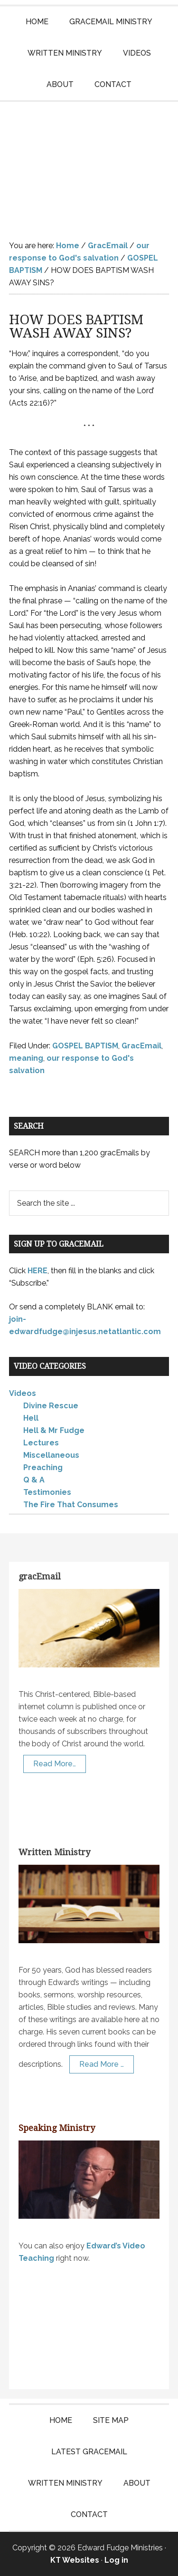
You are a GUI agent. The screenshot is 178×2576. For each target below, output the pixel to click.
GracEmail (141, 1045)
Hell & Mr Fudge (53, 1430)
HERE (37, 1270)
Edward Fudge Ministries (89, 164)
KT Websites (74, 2560)
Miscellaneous (51, 1455)
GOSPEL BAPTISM (85, 1045)
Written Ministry (54, 1852)
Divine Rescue (50, 1405)
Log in (116, 2560)
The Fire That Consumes (70, 1504)
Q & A (34, 1479)
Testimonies (47, 1492)
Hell (30, 1418)
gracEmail (40, 1576)
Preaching (43, 1467)
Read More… (54, 1763)
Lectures (41, 1442)
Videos (22, 1393)
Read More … (101, 2064)
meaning (26, 1058)
